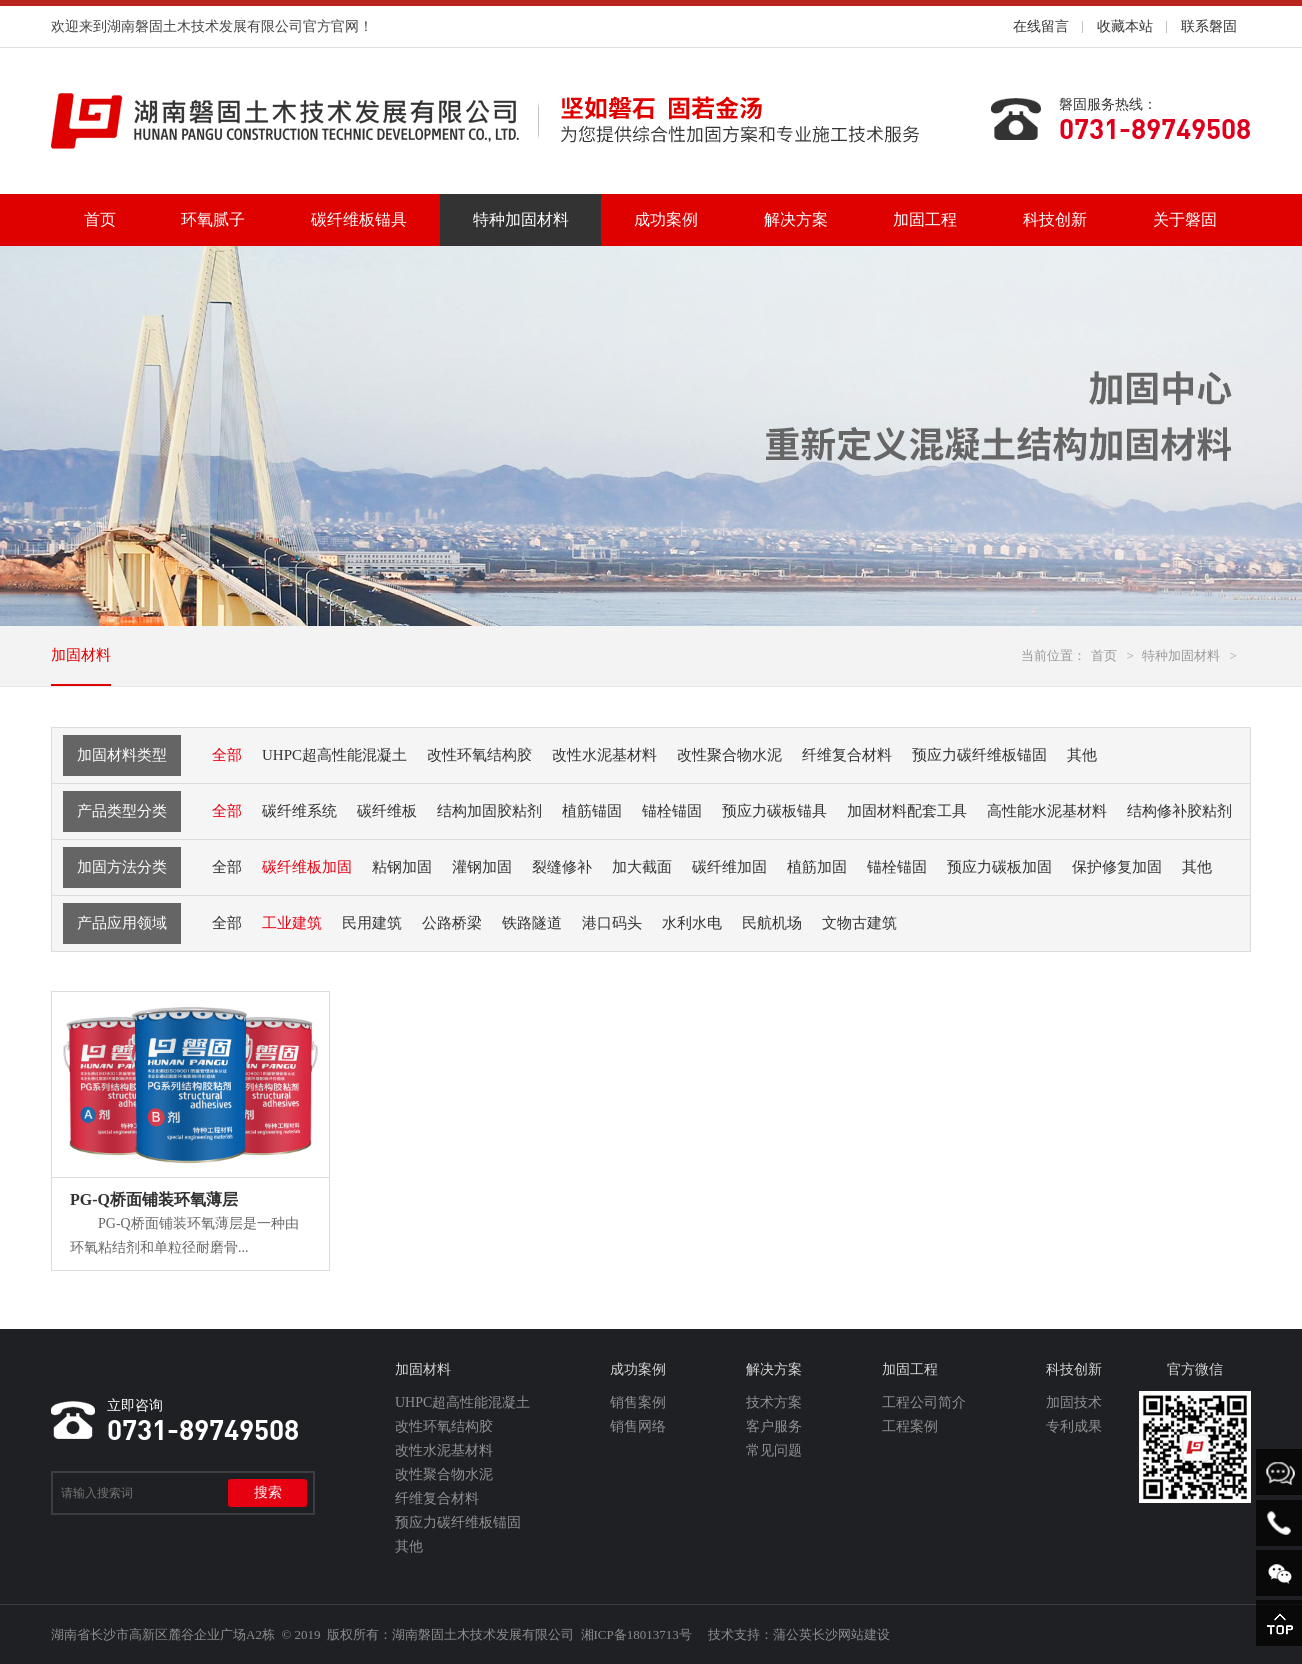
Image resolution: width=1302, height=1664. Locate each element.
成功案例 (666, 219)
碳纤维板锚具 (359, 219)
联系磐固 (1209, 26)
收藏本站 (1125, 26)
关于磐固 (1185, 219)
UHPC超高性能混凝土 (462, 1402)
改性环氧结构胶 (444, 1426)
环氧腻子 (213, 219)
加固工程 (925, 219)
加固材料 (81, 655)
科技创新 (1055, 219)
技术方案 (774, 1402)
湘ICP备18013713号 (636, 1634)
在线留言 (1041, 26)
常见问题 (774, 1450)
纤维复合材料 (437, 1498)
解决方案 (796, 219)
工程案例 (910, 1426)
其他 (409, 1546)
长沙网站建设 (851, 1634)
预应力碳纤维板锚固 (458, 1522)
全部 (227, 755)
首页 (100, 219)
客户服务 (774, 1426)
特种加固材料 (521, 219)
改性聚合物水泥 (444, 1474)
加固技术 (1074, 1402)
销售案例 (638, 1402)
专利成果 (1074, 1426)
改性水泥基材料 (444, 1450)
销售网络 (638, 1426)
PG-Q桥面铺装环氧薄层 (154, 1199)
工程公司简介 (924, 1402)
